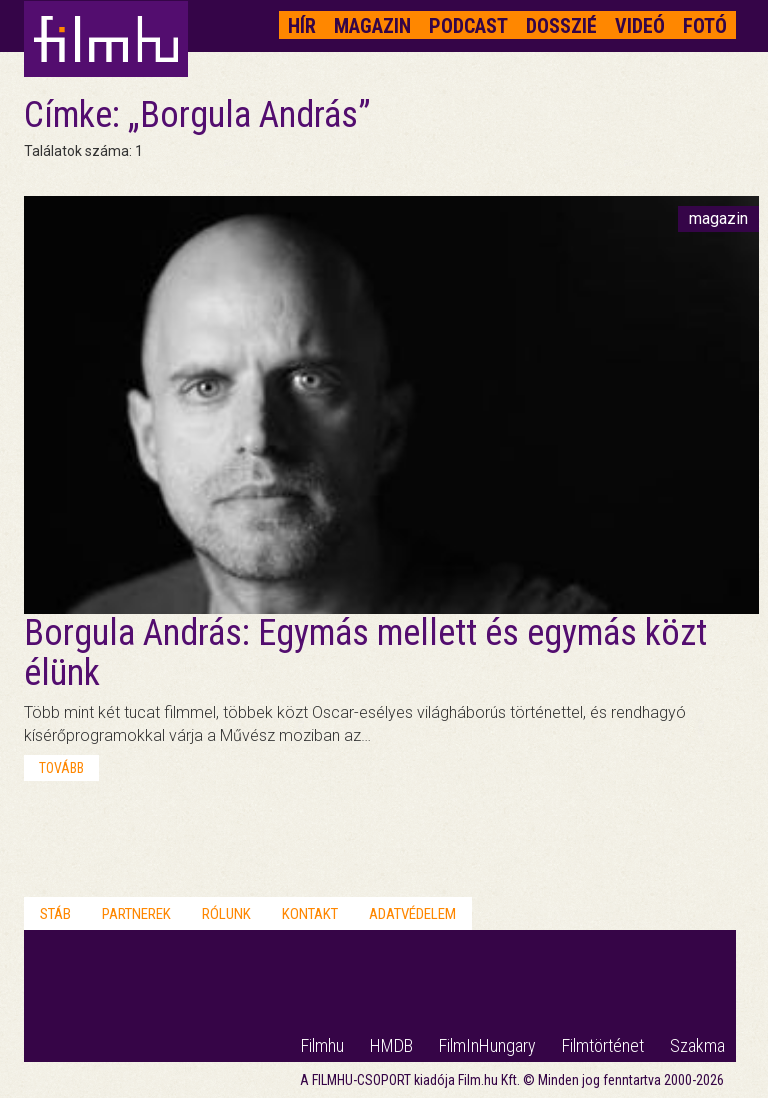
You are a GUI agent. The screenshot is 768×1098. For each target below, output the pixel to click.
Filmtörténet (603, 1045)
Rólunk (226, 914)
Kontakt (310, 914)
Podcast (468, 26)
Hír (302, 26)
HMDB (391, 1045)
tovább (61, 768)
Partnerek (136, 914)
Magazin (372, 26)
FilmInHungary (487, 1045)
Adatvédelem (412, 914)
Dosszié (561, 26)
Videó (640, 26)
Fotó (705, 26)
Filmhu (322, 1045)
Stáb (55, 914)
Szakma (697, 1045)
